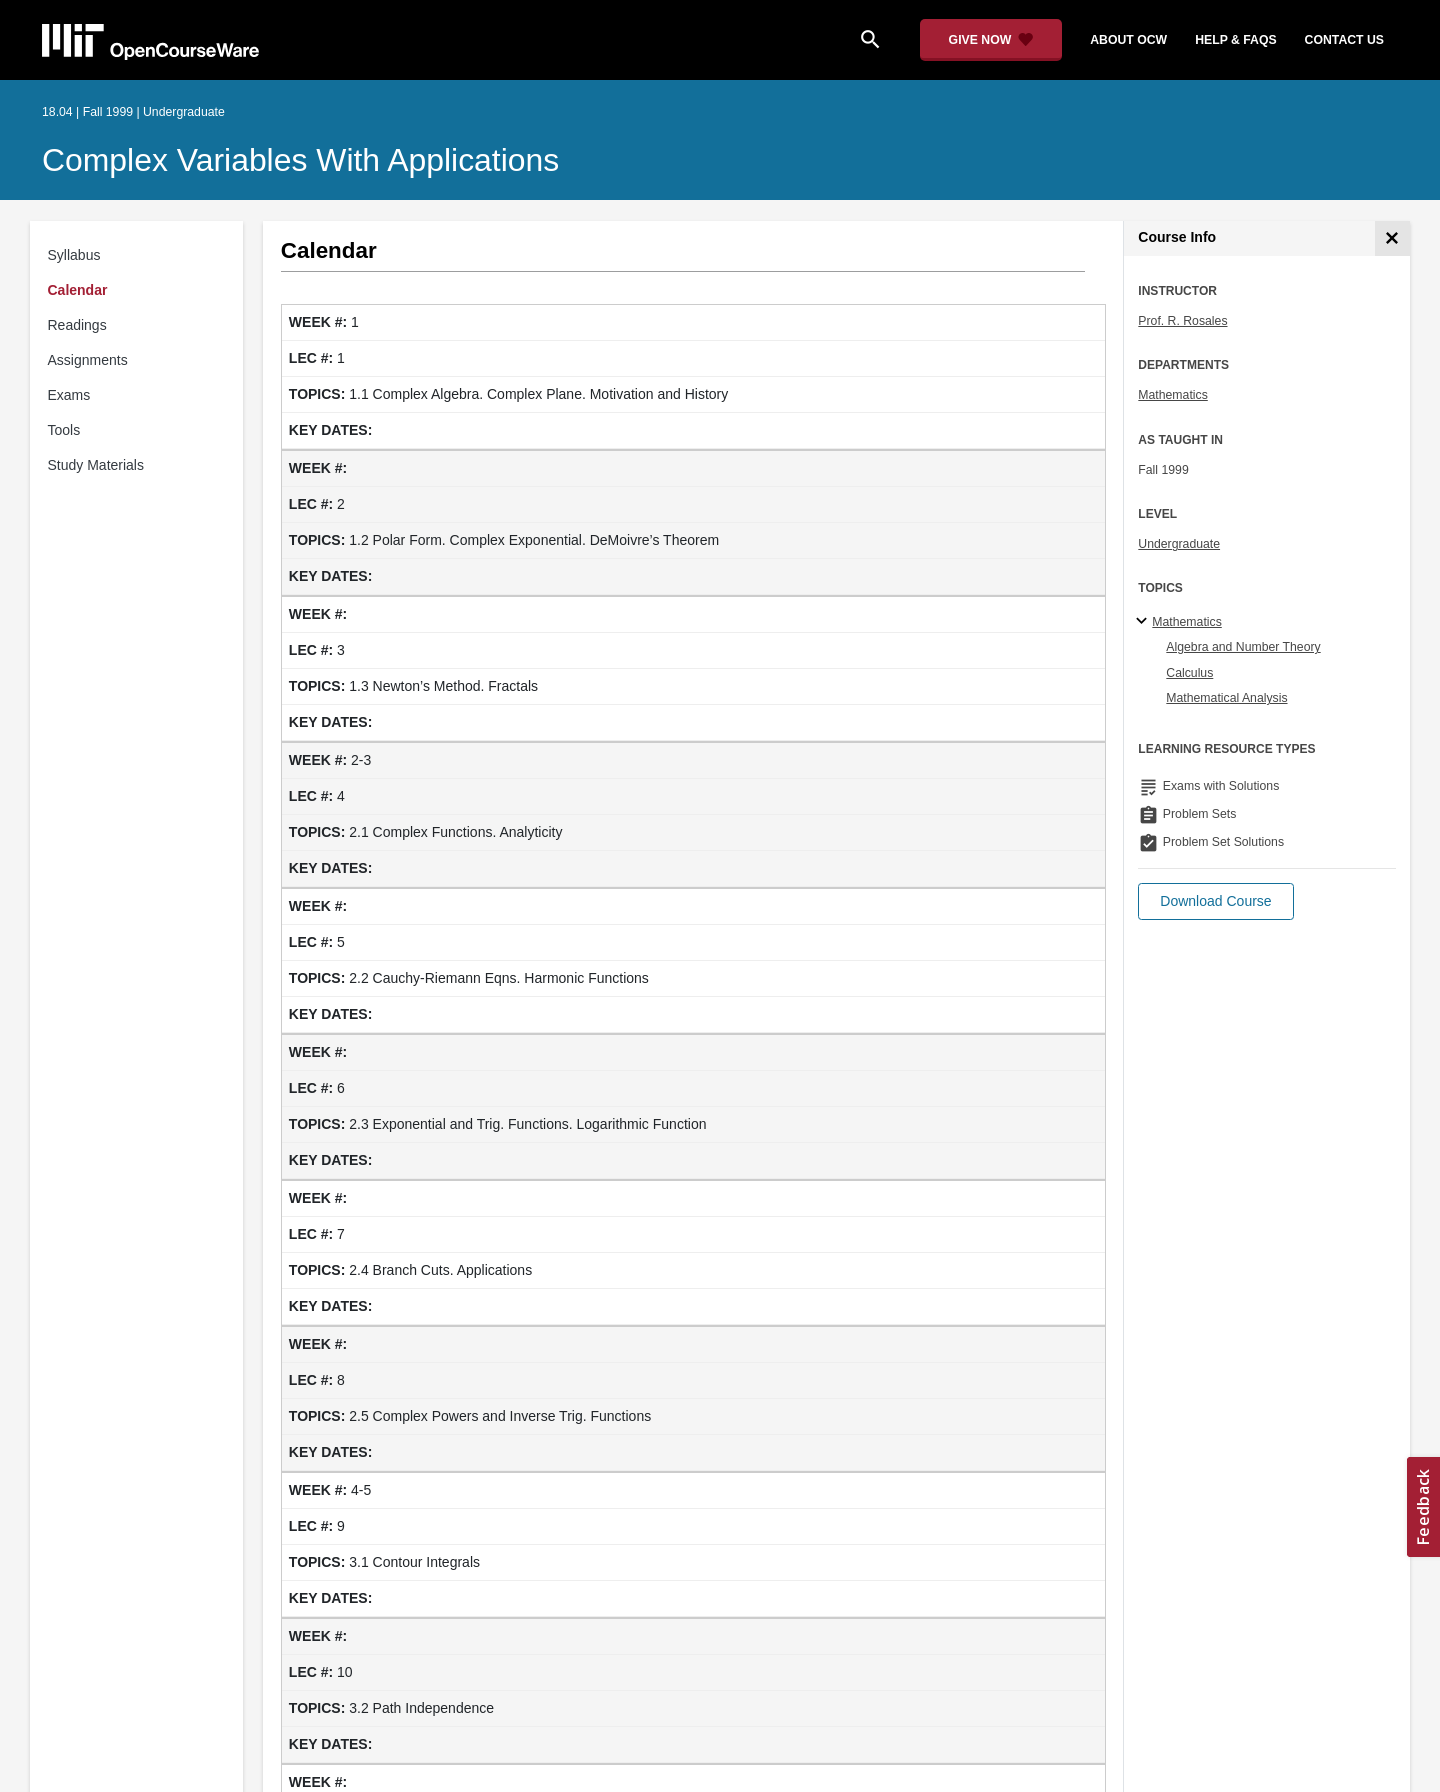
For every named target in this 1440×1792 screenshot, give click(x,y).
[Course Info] (1392, 238)
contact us (1344, 40)
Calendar (78, 290)
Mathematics (1172, 395)
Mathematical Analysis (1226, 698)
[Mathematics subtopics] (1144, 622)
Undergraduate (1179, 544)
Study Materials (96, 465)
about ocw (1128, 40)
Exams (69, 395)
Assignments (88, 360)
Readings (77, 325)
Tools (64, 430)
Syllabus (74, 255)
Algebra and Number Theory (1243, 647)
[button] (1215, 901)
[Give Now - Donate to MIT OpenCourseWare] (991, 40)
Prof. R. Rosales (1182, 321)
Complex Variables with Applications (300, 160)
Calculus (1189, 673)
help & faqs (1235, 40)
